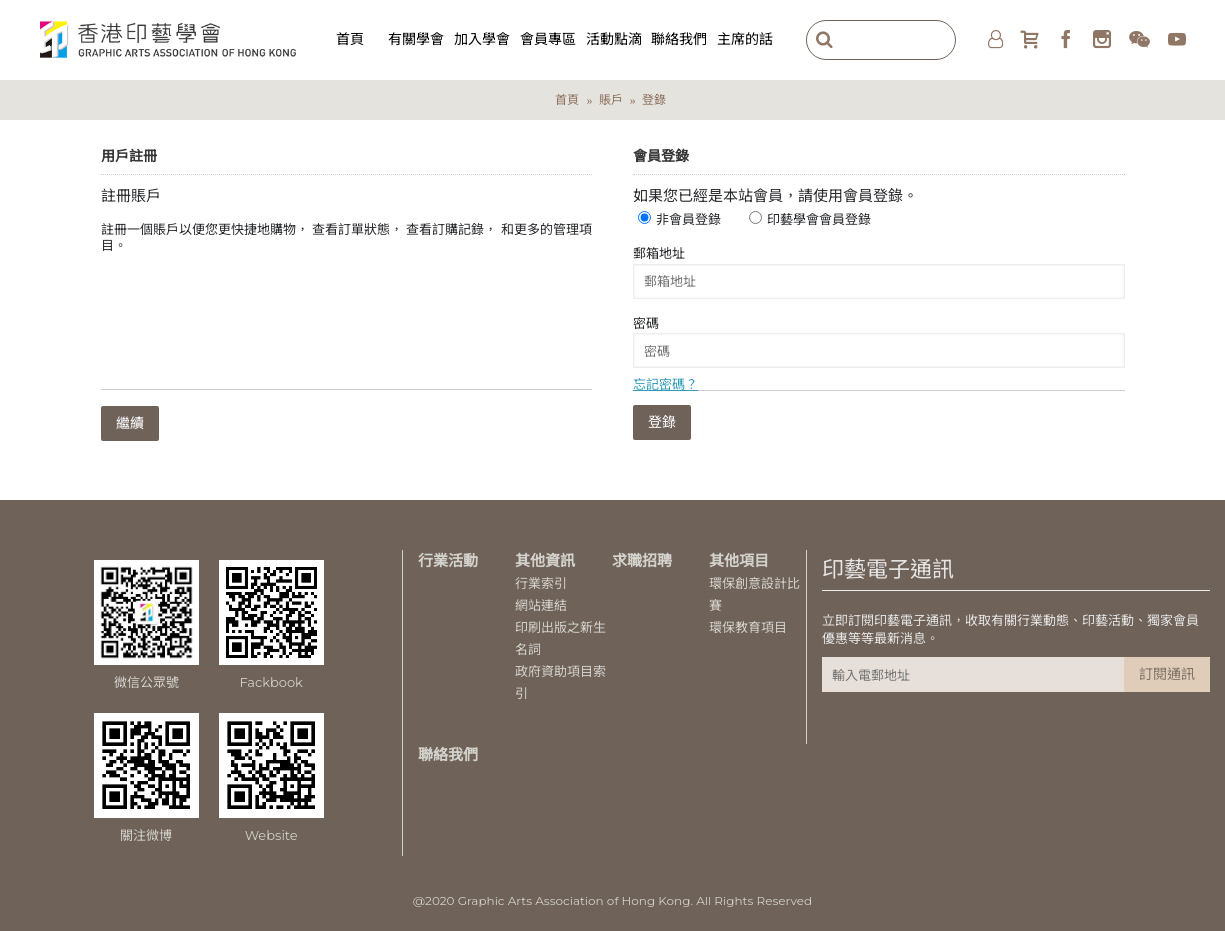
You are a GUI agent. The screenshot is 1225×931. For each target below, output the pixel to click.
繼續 (130, 423)
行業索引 (541, 583)
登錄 (654, 99)
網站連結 (541, 605)
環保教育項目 (748, 627)
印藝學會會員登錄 (819, 219)
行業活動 (448, 560)
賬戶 (611, 99)
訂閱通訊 (1167, 674)
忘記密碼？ (665, 384)
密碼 (646, 323)
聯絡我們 (448, 754)
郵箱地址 (659, 253)
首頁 (567, 99)
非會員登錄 (688, 219)
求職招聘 (642, 560)
